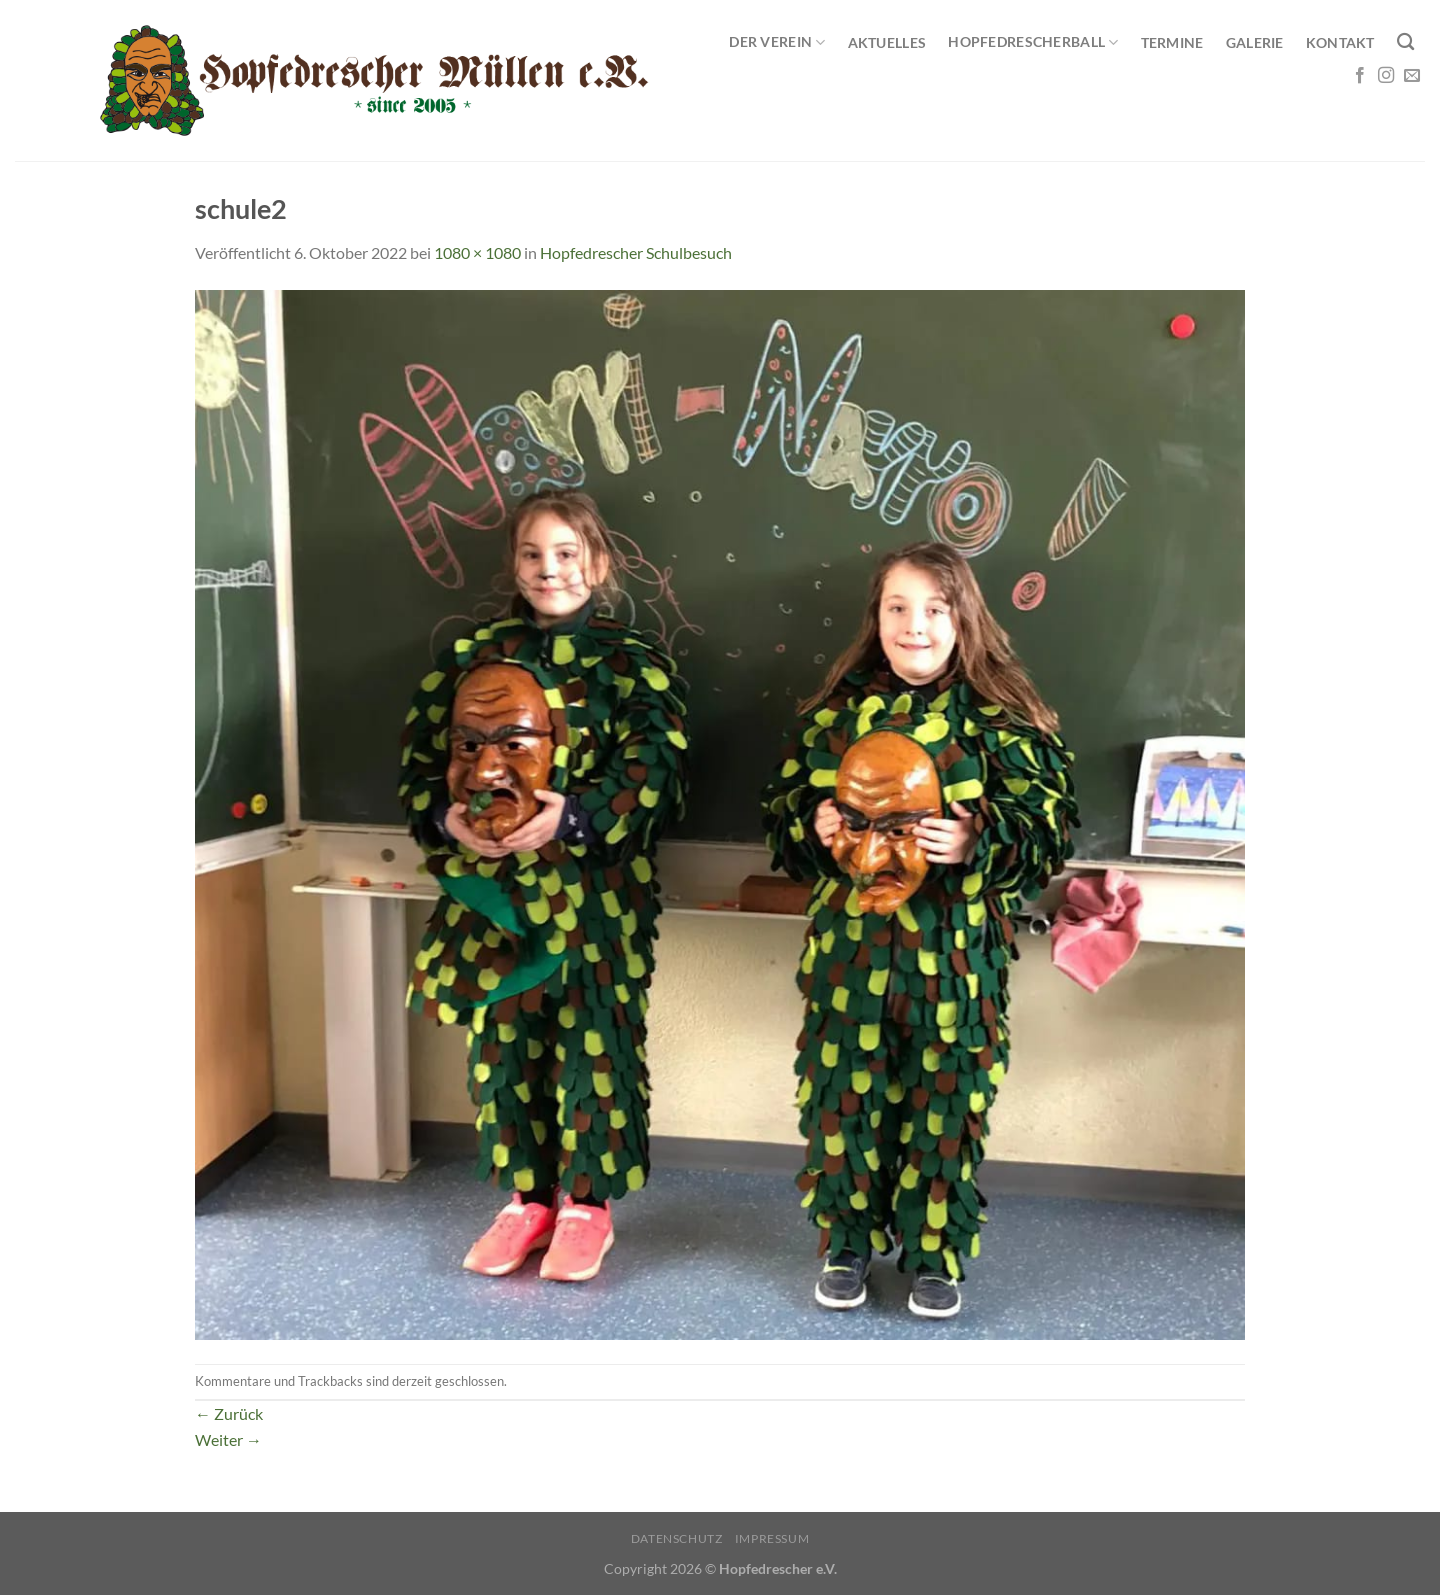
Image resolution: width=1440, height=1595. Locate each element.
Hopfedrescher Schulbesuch (636, 252)
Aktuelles (887, 42)
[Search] (1405, 42)
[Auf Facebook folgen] (1360, 76)
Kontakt (1340, 42)
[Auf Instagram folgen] (1386, 76)
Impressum (772, 1538)
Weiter (228, 1439)
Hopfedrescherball (1033, 42)
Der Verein (777, 42)
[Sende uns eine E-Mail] (1412, 76)
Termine (1172, 42)
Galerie (1255, 42)
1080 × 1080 (477, 252)
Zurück (229, 1413)
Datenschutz (677, 1538)
